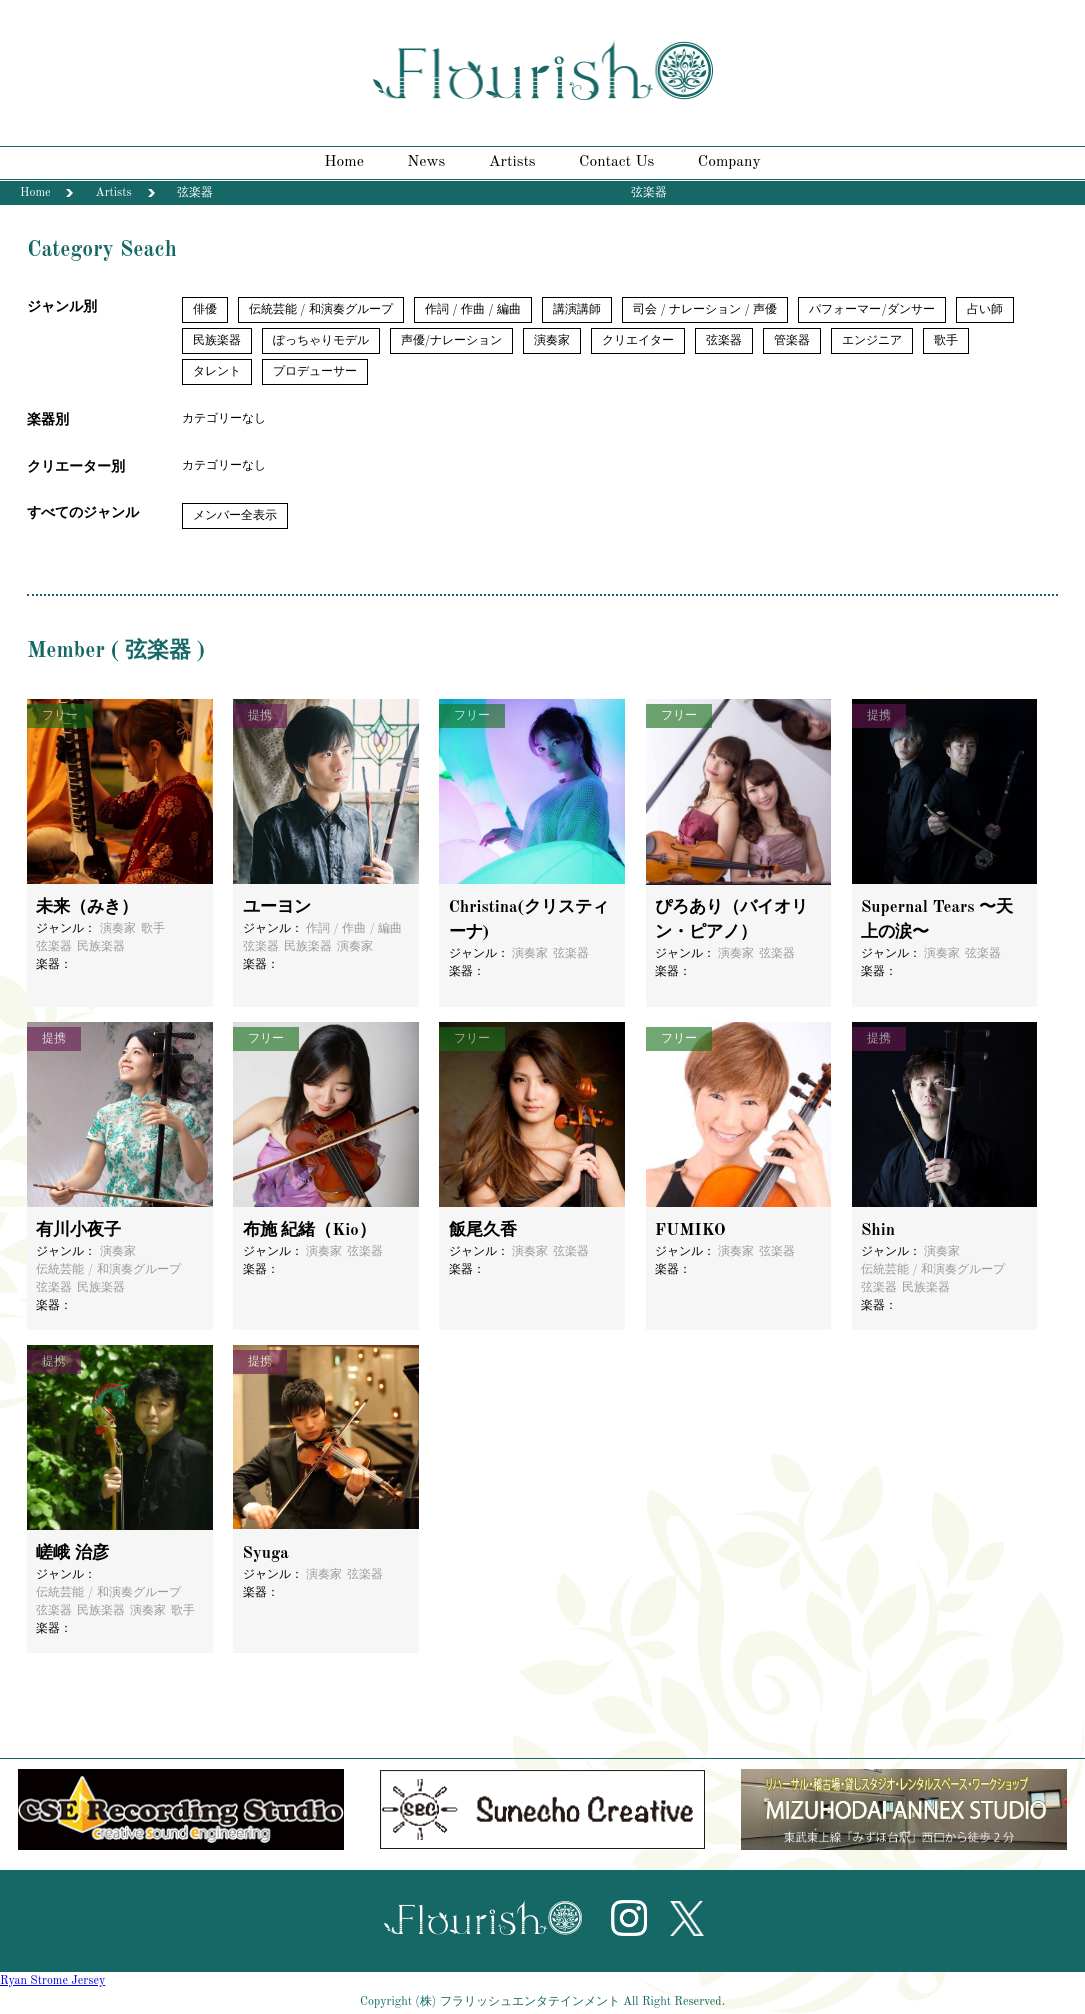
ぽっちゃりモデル (321, 341)
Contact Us (616, 162)
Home (344, 162)
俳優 (205, 310)
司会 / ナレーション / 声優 (705, 310)
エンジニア (872, 341)
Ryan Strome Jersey (52, 1981)
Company (729, 162)
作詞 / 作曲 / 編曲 (473, 310)
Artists (512, 162)
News (426, 162)
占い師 (985, 310)
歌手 (946, 341)
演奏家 (552, 341)
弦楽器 (724, 341)
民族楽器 (217, 341)
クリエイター (638, 341)
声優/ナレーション (451, 341)
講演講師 (577, 310)
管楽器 (792, 341)
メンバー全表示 (235, 516)
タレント (217, 372)
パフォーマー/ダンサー (871, 310)
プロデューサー (315, 372)
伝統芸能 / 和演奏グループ (321, 310)
